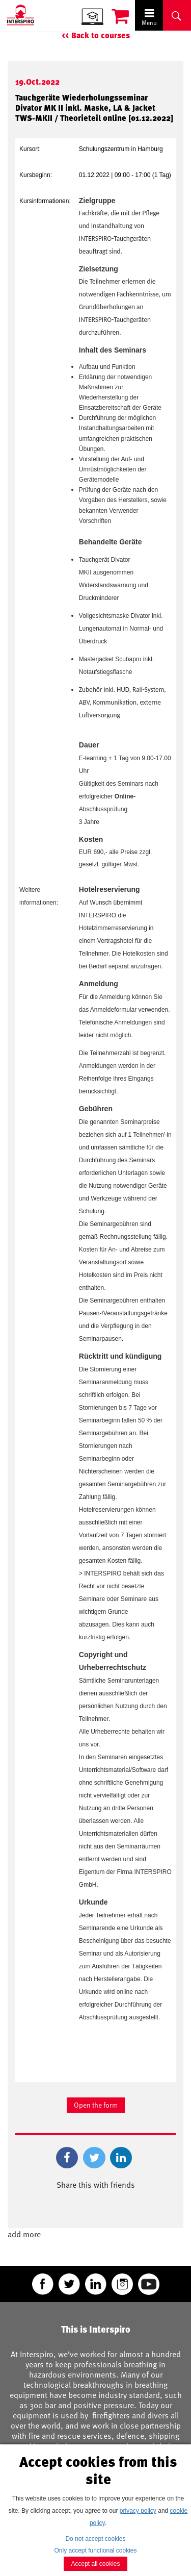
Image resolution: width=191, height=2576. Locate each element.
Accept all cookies (95, 2563)
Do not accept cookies (95, 2538)
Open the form (96, 2104)
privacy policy (138, 2510)
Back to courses (100, 35)
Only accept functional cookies (95, 2550)
